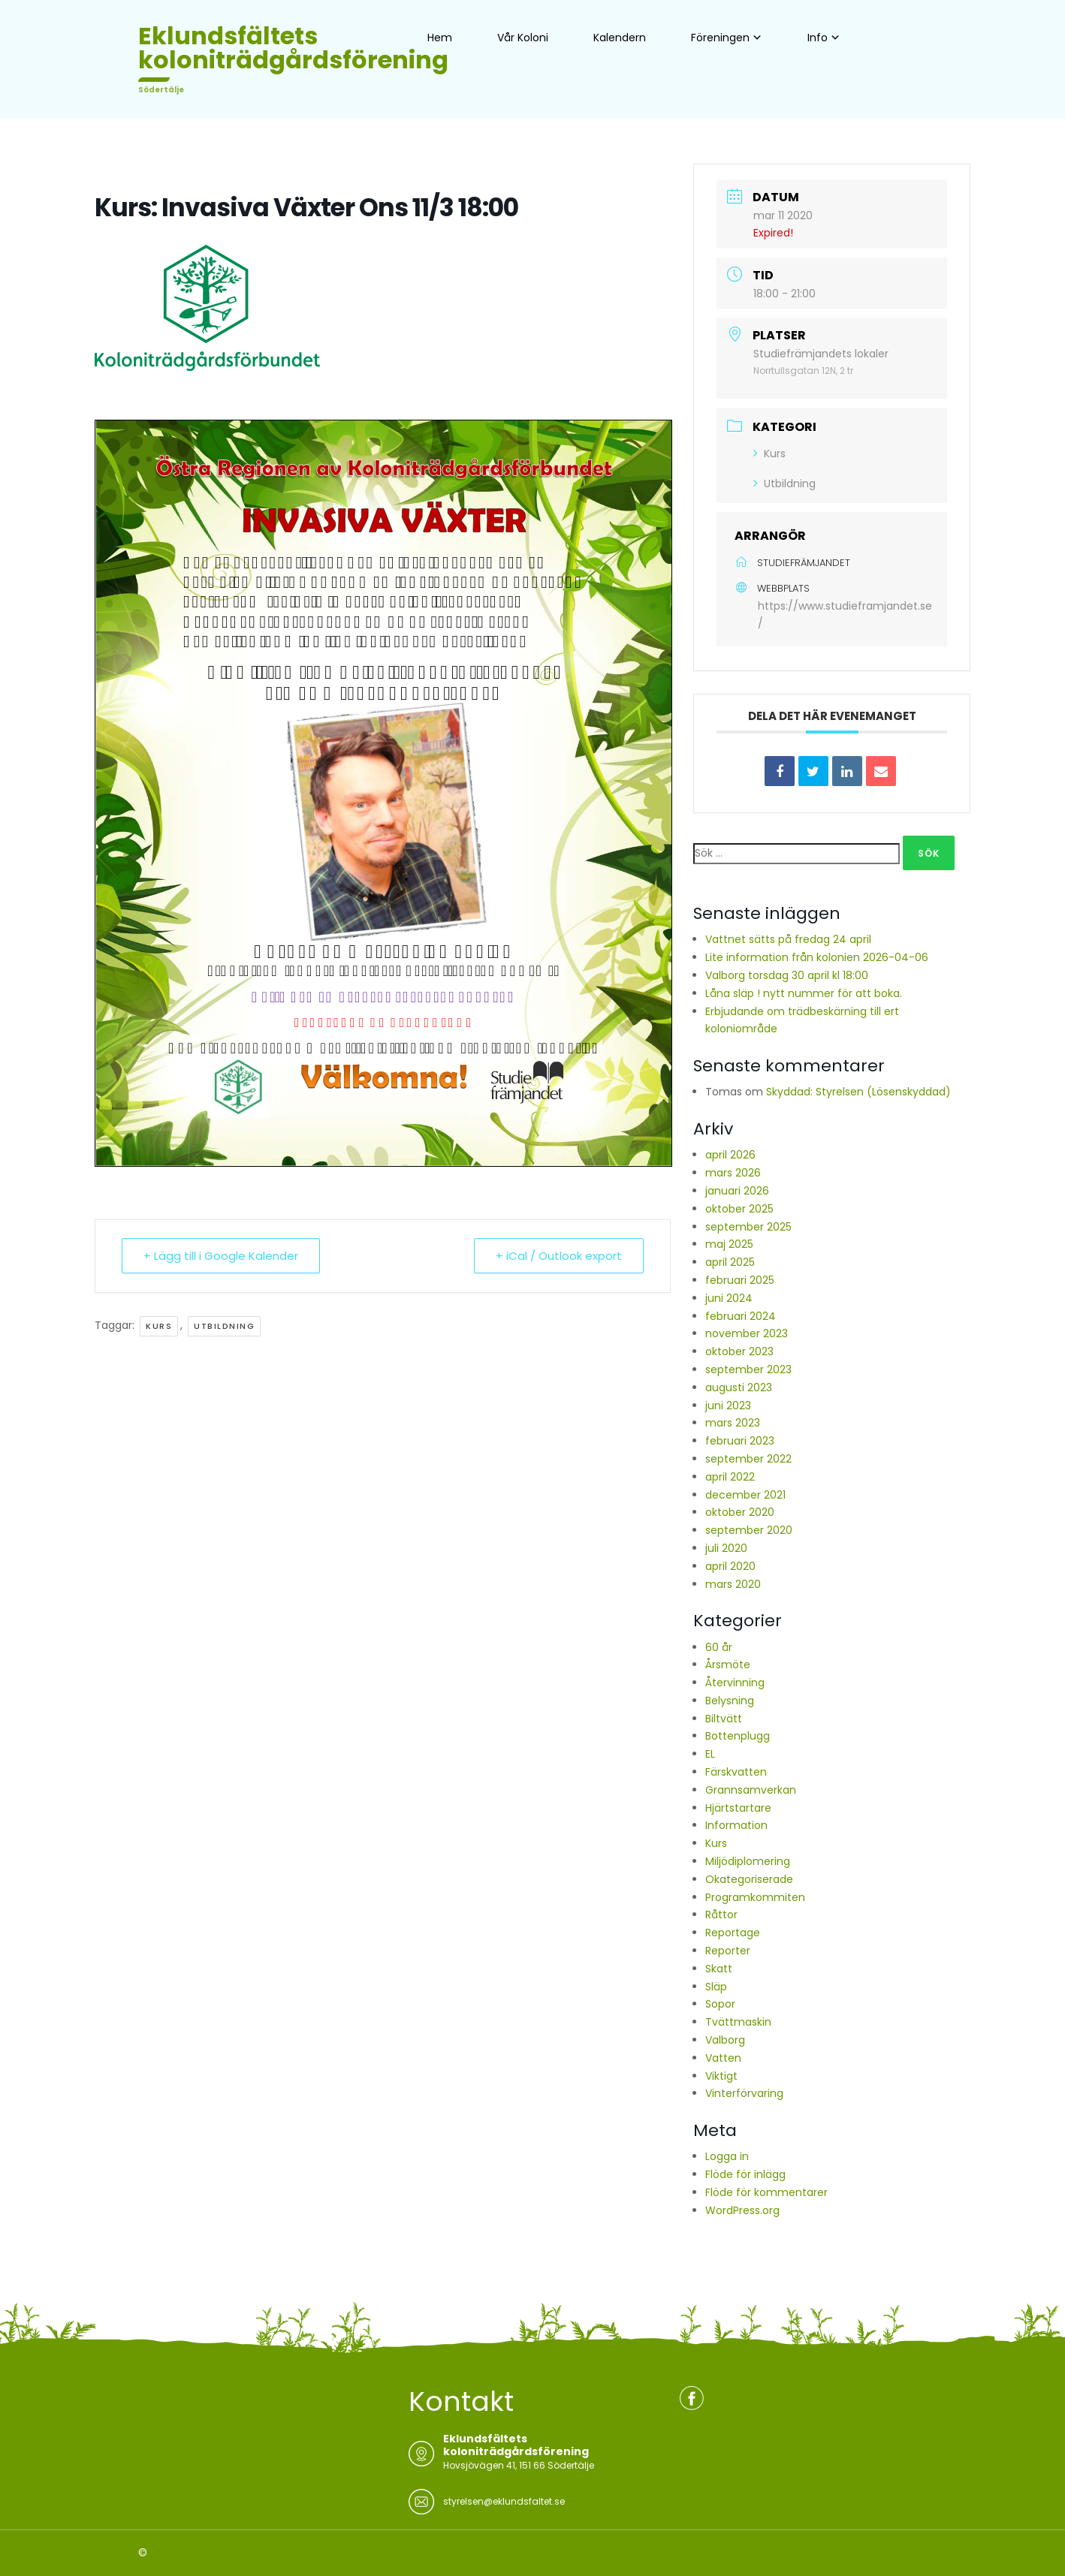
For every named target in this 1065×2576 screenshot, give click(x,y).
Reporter (727, 1950)
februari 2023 (739, 1440)
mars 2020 (733, 1584)
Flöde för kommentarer (766, 2192)
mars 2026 (733, 1172)
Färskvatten (736, 1771)
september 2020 (748, 1530)
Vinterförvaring (744, 2093)
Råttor (721, 1914)
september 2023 (748, 1369)
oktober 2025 (739, 1208)
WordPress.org (742, 2210)
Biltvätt (723, 1718)
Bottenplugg (737, 1735)
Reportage (732, 1932)
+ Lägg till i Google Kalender (220, 1256)
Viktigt (721, 2075)
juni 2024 (729, 1298)
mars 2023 (732, 1422)
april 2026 (730, 1154)
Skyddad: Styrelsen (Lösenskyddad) (858, 1091)
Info (817, 37)
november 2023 (746, 1333)
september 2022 (748, 1458)
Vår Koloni (522, 37)
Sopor (720, 2003)
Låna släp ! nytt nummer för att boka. (803, 993)
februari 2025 (739, 1280)
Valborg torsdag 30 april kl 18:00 (786, 975)
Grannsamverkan (750, 1789)
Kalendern (619, 37)
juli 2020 (726, 1548)
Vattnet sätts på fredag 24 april (788, 939)
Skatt (718, 1968)
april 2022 (730, 1476)
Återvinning (735, 1682)
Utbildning (224, 1326)
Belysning (729, 1700)
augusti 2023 (738, 1387)
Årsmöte (727, 1664)
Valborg (725, 2039)
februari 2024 (740, 1316)
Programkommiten (755, 1897)
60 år (718, 1647)
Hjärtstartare (738, 1807)
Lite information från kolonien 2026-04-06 (816, 957)
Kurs (159, 1326)
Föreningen (720, 37)
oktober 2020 (739, 1512)
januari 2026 (737, 1190)
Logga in (727, 2156)
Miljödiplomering (747, 1861)
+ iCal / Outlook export (559, 1256)
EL (710, 1753)
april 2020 (730, 1566)
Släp (716, 1986)
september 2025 (748, 1226)
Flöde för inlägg (745, 2174)
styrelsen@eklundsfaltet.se (504, 2501)
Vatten (723, 2057)
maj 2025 (729, 1244)
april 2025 (730, 1262)
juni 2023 (728, 1405)
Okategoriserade (749, 1879)
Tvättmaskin (738, 2021)
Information (736, 1825)
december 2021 (745, 1494)
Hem (439, 37)
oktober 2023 (739, 1351)
